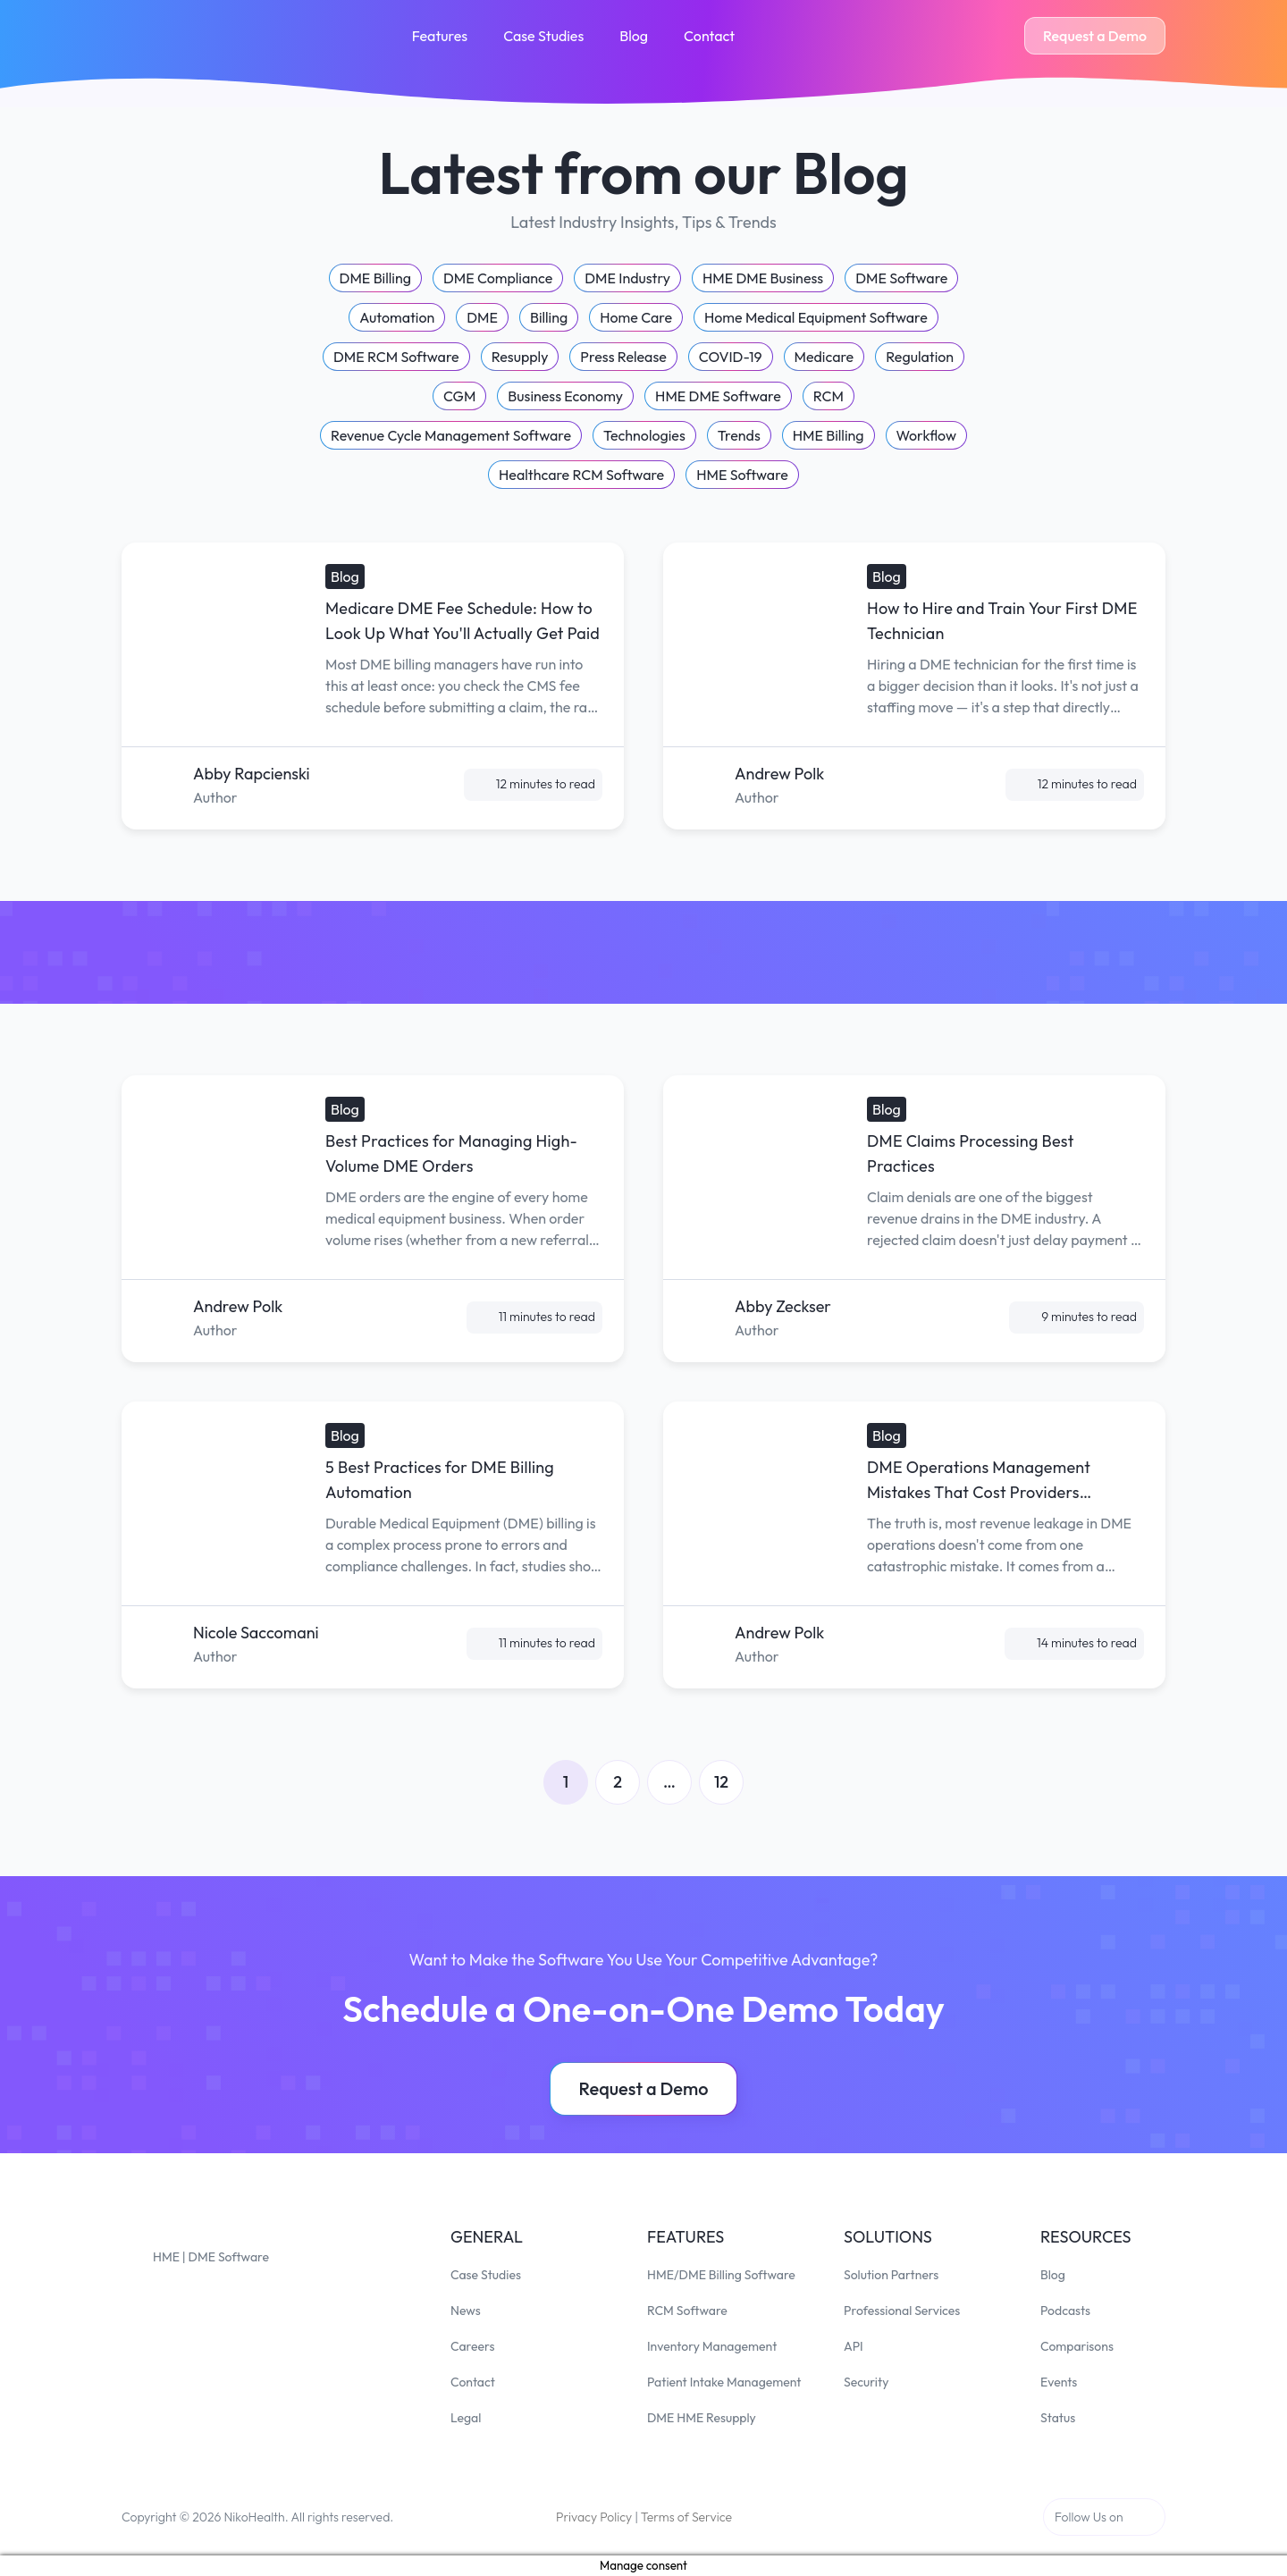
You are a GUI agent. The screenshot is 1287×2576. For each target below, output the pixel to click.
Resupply (520, 357)
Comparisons (1077, 2346)
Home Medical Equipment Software (816, 317)
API (853, 2346)
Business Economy (565, 396)
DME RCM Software (396, 357)
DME (482, 317)
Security (866, 2382)
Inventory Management (712, 2346)
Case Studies (543, 36)
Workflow (926, 435)
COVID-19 (730, 357)
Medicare (824, 357)
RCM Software (687, 2310)
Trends (739, 435)
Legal (465, 2418)
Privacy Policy (594, 2517)
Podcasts (1065, 2310)
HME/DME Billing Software (721, 2275)
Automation (396, 317)
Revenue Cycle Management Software (451, 435)
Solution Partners (891, 2275)
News (465, 2310)
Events (1058, 2382)
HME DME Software (718, 396)
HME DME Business (762, 278)
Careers (472, 2346)
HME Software (742, 475)
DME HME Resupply (701, 2418)
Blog (633, 36)
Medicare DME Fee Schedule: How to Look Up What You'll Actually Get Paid (462, 621)
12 (721, 1782)
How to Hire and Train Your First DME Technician (1002, 621)
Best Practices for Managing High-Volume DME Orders (451, 1153)
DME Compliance (497, 278)
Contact (709, 36)
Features (439, 36)
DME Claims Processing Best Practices (970, 1153)
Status (1057, 2418)
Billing (549, 317)
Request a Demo (1095, 36)
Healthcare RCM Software (581, 475)
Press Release (623, 357)
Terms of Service (686, 2517)
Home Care (636, 317)
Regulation (920, 357)
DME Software (901, 278)
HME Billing (828, 435)
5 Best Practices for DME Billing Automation (439, 1480)
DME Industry (627, 278)
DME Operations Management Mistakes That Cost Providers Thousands (978, 1481)
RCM (828, 396)
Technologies (644, 435)
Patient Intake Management (724, 2382)
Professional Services (902, 2310)
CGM (459, 396)
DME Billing (375, 278)
